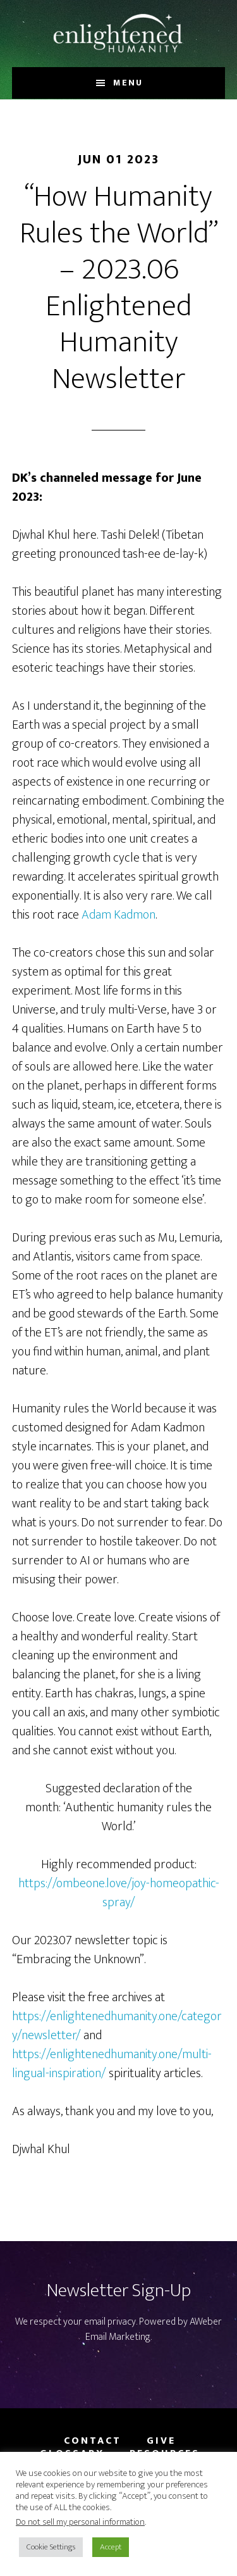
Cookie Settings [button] (51, 2547)
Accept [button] (110, 2547)
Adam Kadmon (118, 915)
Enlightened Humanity (119, 33)
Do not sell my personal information (80, 2522)
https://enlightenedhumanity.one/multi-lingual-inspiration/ (112, 2064)
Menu (128, 82)
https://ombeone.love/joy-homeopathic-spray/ (118, 1893)
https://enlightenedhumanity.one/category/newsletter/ (117, 2026)
